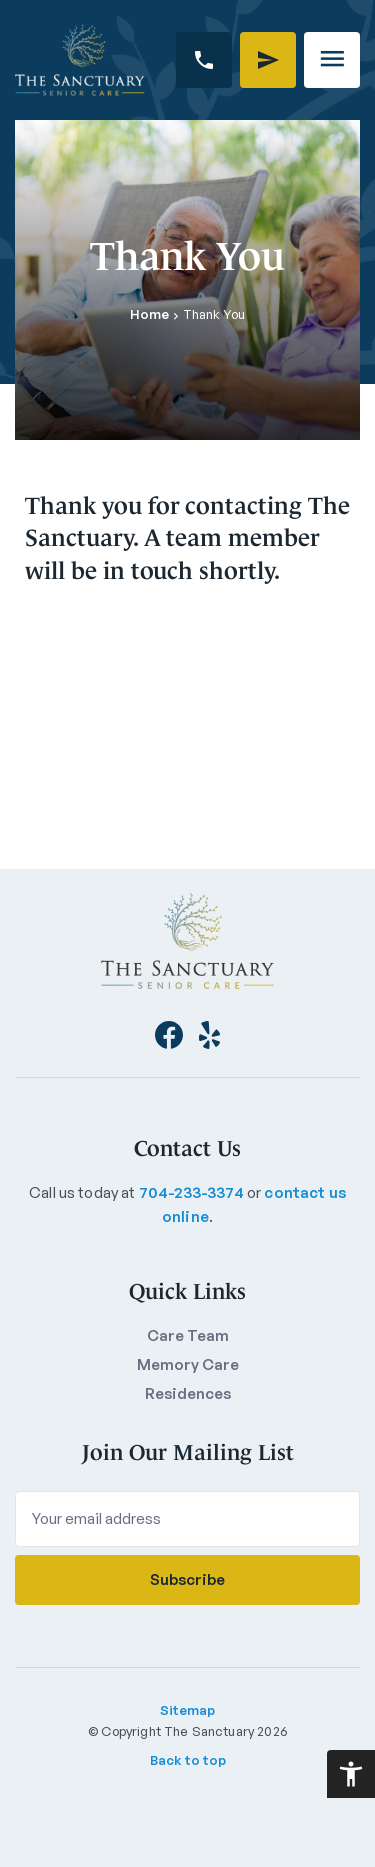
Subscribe (187, 1579)
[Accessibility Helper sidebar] (351, 1774)
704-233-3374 (191, 1192)
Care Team (188, 1335)
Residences (188, 1393)
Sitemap (187, 1710)
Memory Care (188, 1364)
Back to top (188, 1760)
